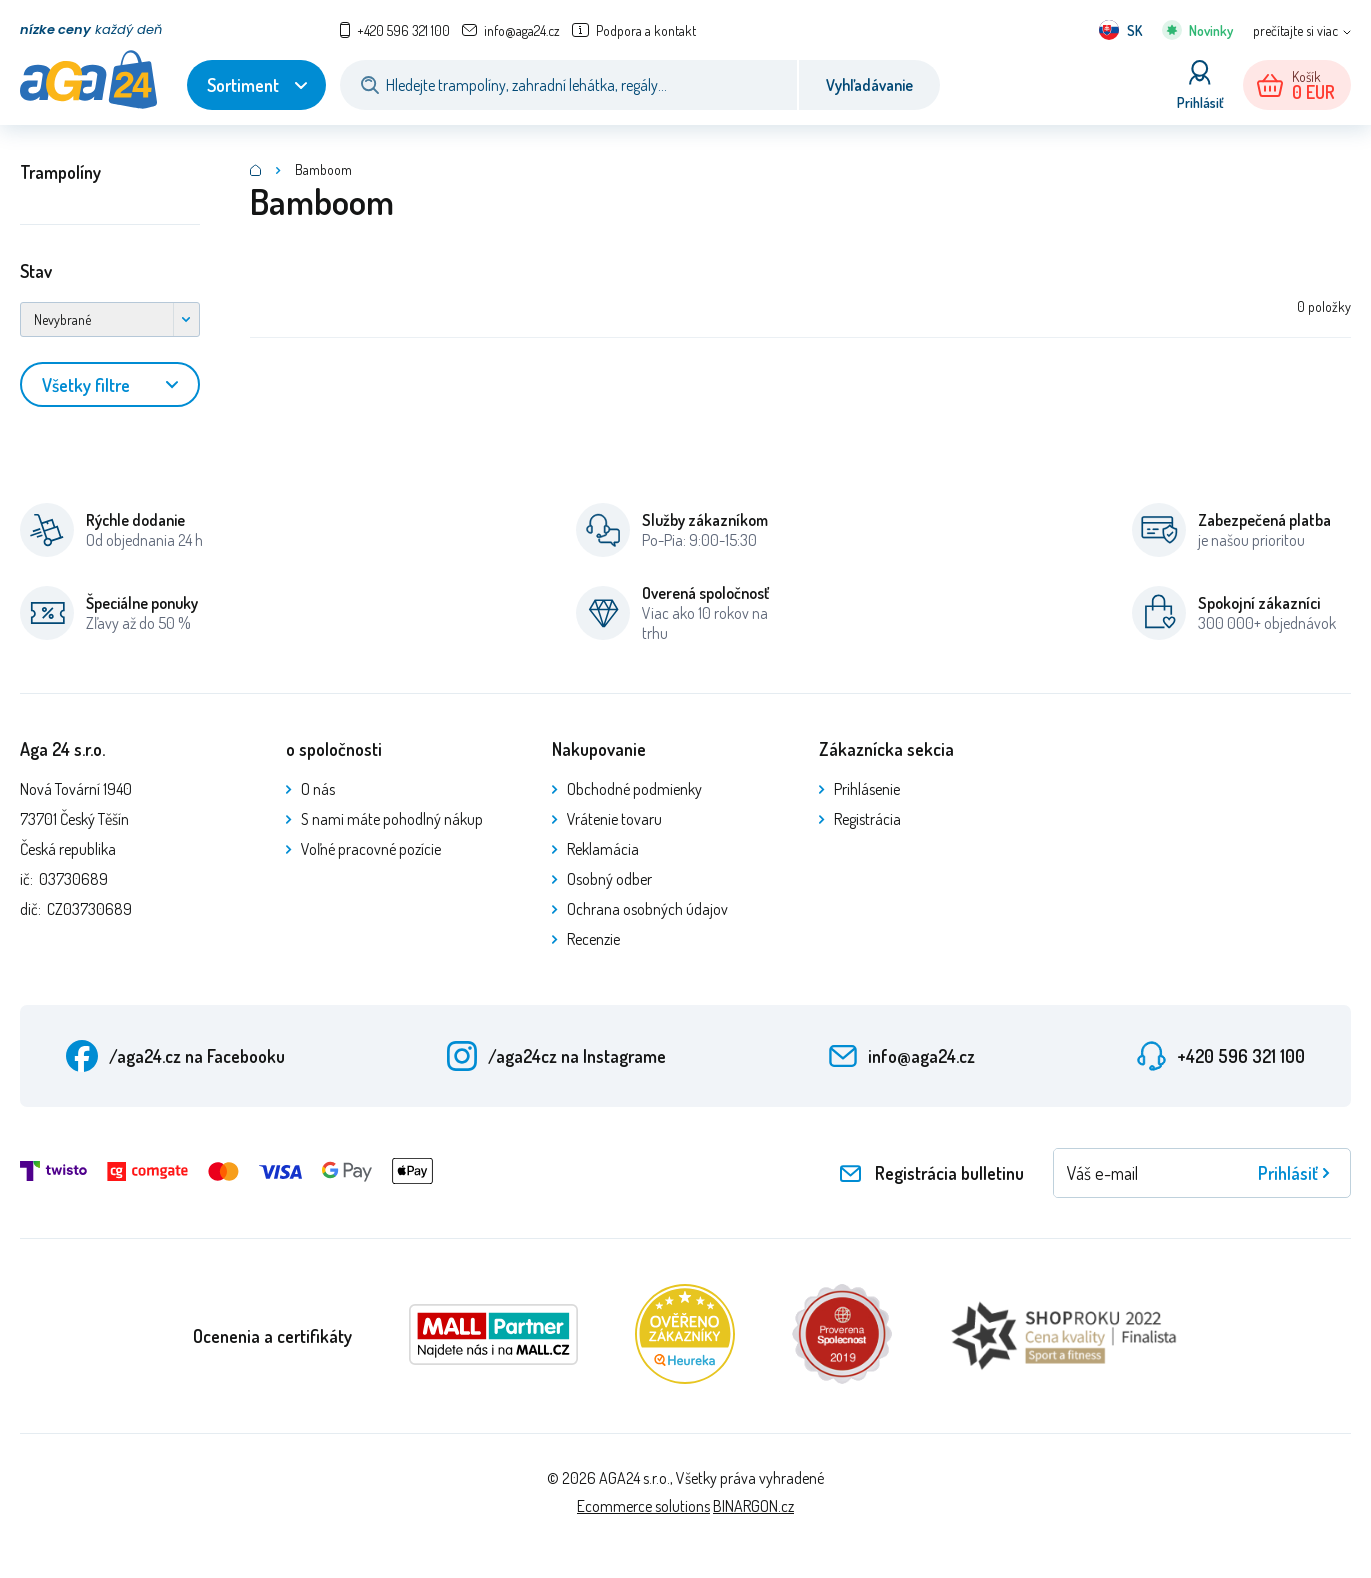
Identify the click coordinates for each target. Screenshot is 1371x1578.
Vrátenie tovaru (614, 819)
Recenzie (593, 939)
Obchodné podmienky (634, 789)
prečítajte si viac (1295, 30)
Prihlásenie (867, 789)
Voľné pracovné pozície (371, 849)
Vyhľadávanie (869, 85)
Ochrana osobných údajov (647, 909)
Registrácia (867, 819)
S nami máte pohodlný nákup (392, 819)
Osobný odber (609, 879)
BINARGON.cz (753, 1506)
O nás (318, 789)
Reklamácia (603, 849)
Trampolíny (60, 172)
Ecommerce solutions (643, 1506)
